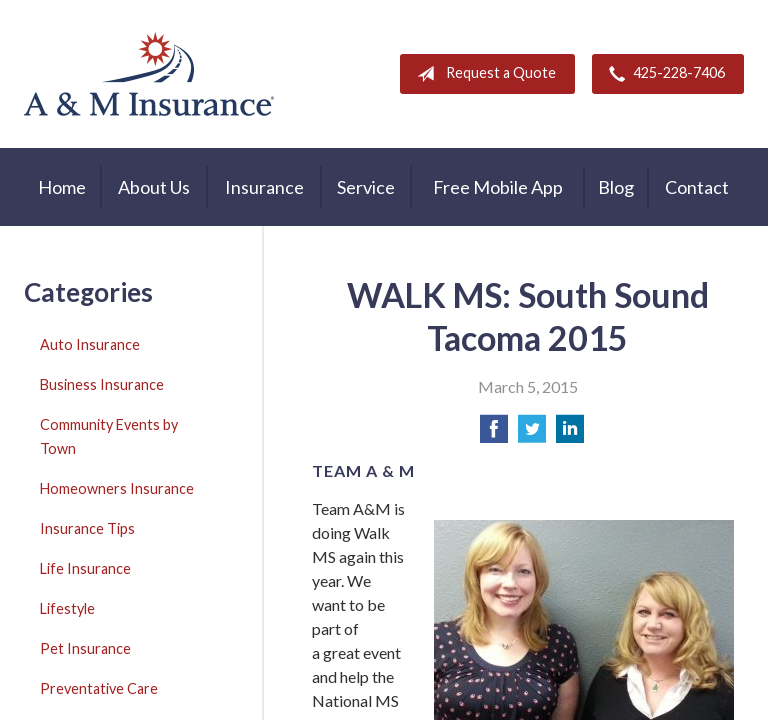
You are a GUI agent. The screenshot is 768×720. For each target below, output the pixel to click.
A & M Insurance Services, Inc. (149, 74)
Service (366, 187)
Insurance (264, 187)
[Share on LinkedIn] (570, 434)
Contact (697, 187)
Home (62, 187)
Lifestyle (67, 608)
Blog (616, 187)
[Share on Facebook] (494, 434)
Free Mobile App (498, 187)
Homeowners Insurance (117, 488)
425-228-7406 (663, 74)
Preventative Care (99, 688)
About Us (154, 187)
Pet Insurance (85, 648)
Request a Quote (482, 74)
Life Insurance (85, 568)
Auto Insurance (90, 344)
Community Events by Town (109, 436)
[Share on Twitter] (532, 434)
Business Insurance (102, 384)
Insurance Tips (87, 528)
